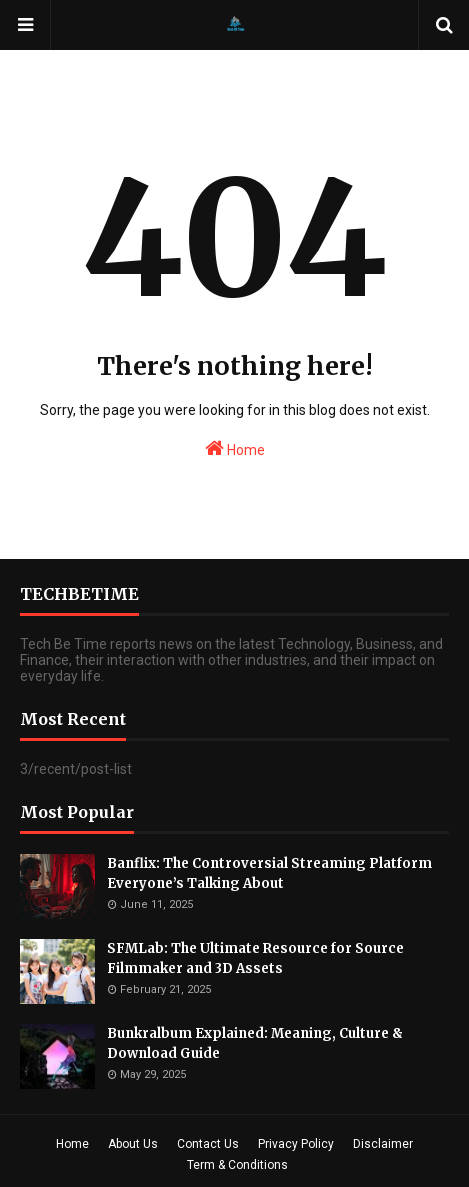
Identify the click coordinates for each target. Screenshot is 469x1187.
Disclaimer (383, 1144)
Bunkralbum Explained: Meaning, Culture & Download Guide (255, 1043)
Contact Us (208, 1144)
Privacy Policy (296, 1144)
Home (235, 448)
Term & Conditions (237, 1165)
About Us (133, 1144)
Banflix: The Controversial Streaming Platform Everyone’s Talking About (269, 873)
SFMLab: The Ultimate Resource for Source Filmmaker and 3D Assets (255, 958)
